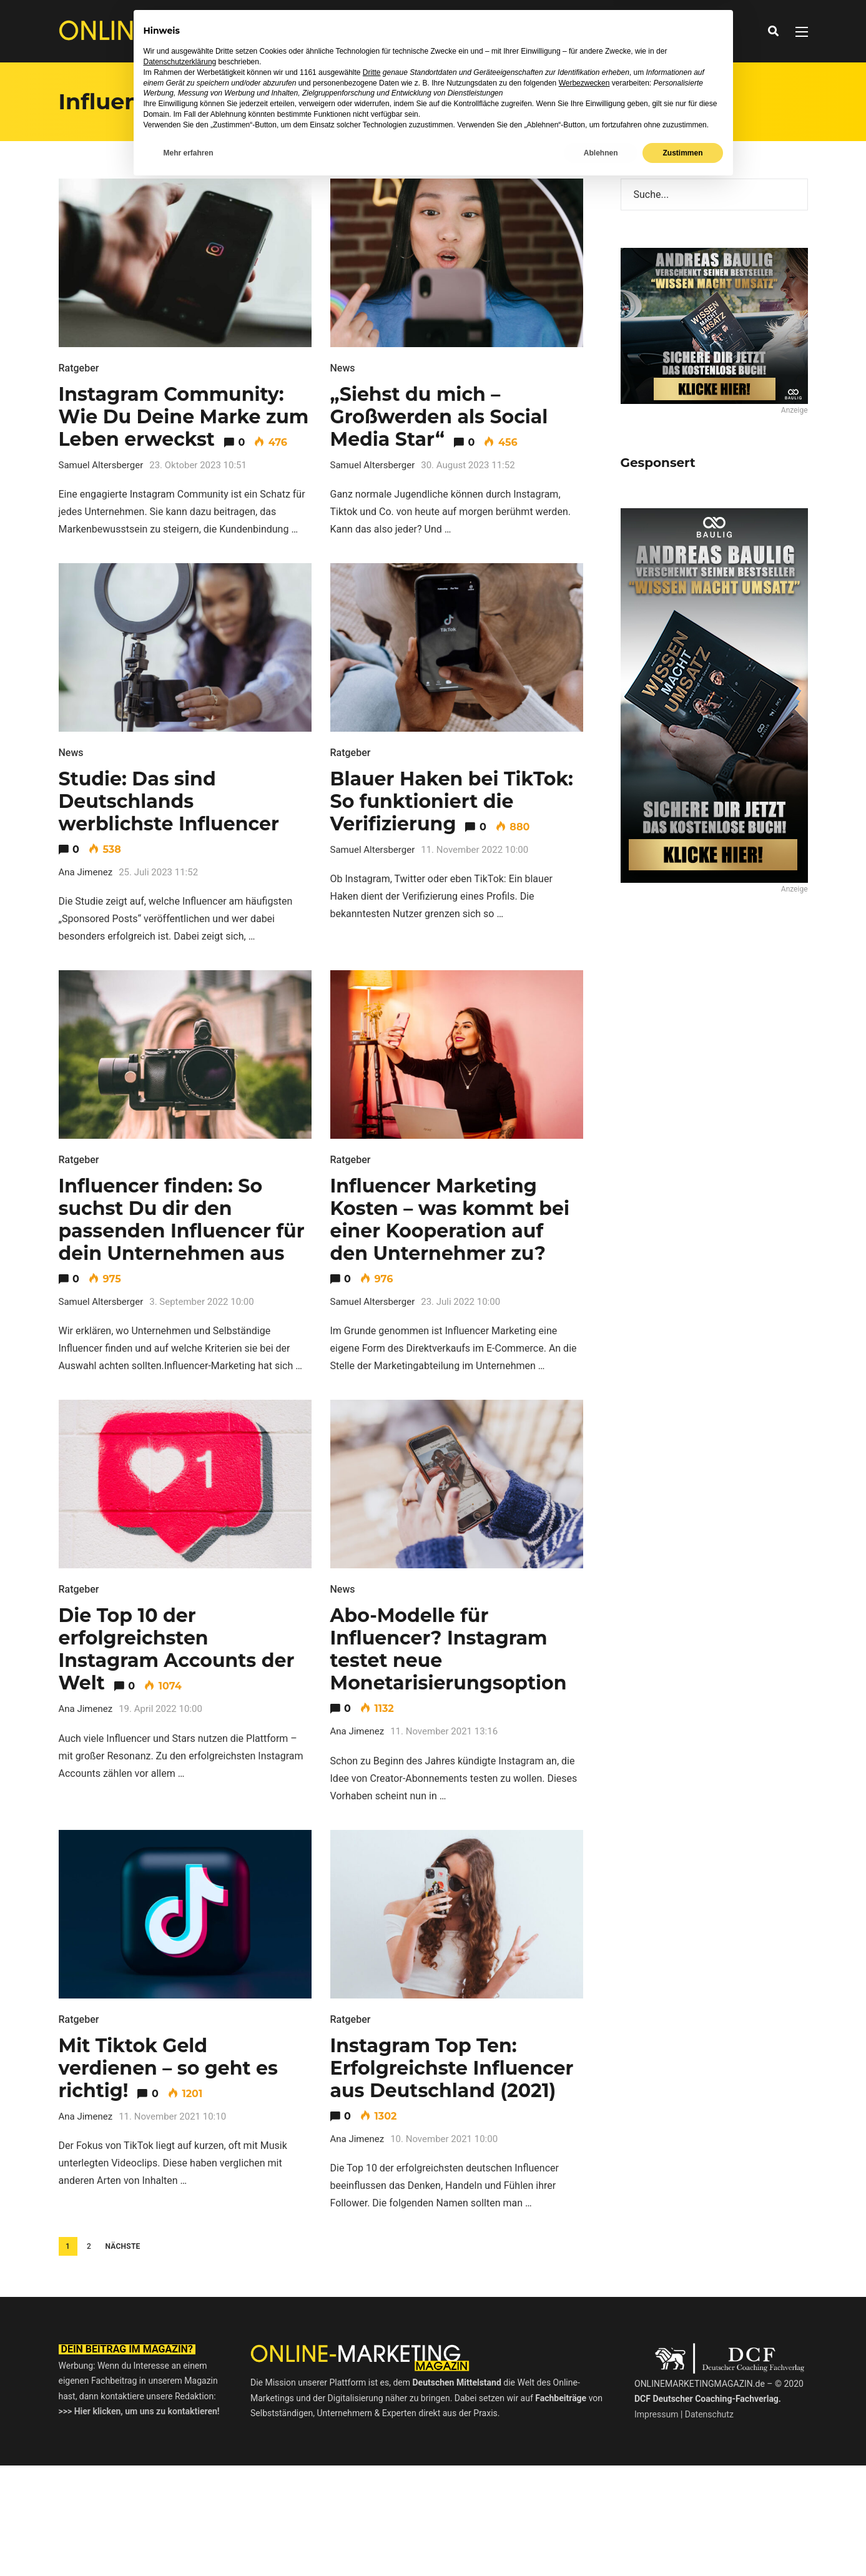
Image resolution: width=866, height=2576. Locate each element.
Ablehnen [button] (601, 2543)
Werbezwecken (584, 2473)
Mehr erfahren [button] (189, 2543)
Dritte (372, 2462)
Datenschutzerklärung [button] (180, 2452)
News (346, 31)
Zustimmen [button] (682, 2543)
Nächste (122, 2246)
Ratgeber (465, 31)
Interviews (401, 31)
